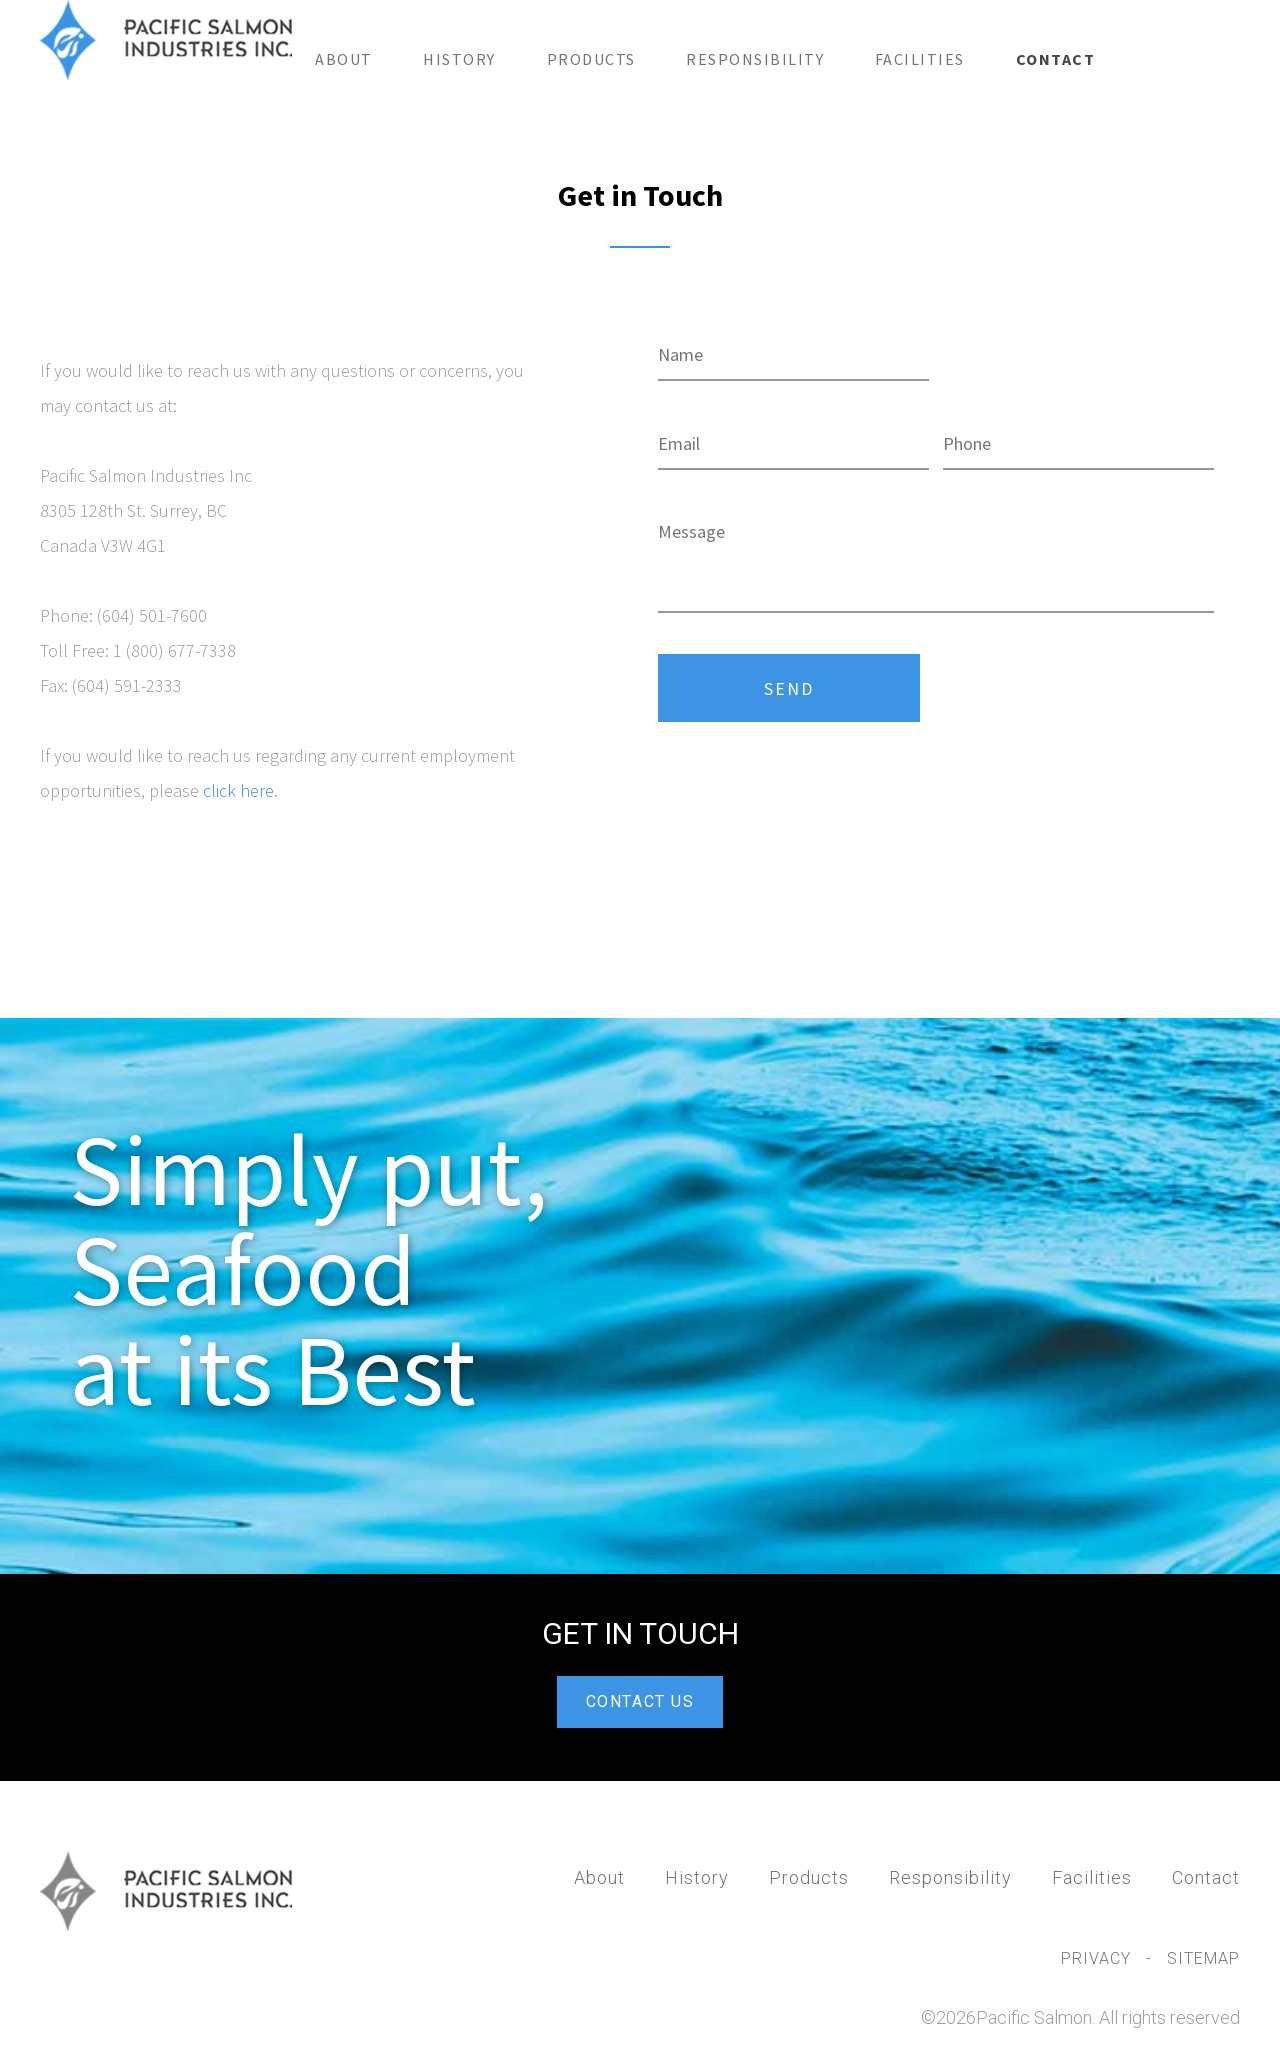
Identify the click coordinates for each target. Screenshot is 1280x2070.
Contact (1056, 59)
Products (591, 59)
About (344, 59)
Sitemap (1203, 1958)
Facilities (920, 59)
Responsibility (755, 59)
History (459, 59)
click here (238, 790)
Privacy (1098, 1958)
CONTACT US (640, 1701)
